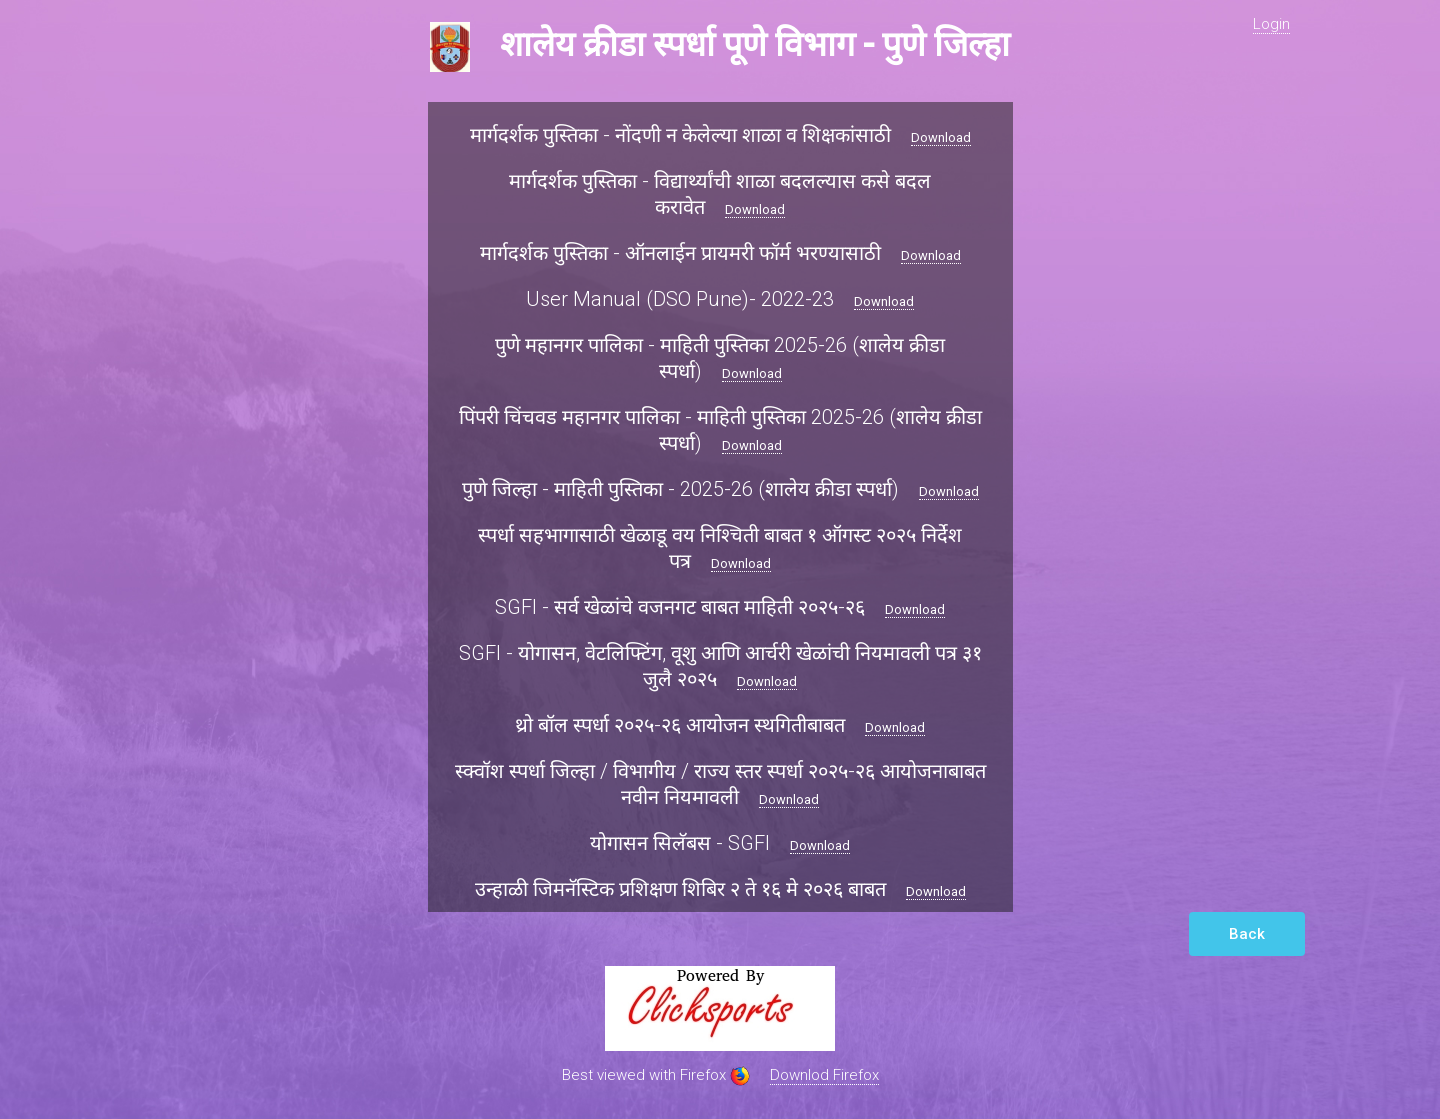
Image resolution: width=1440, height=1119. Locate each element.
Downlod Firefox (824, 1075)
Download (941, 137)
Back (1247, 934)
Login (1271, 24)
